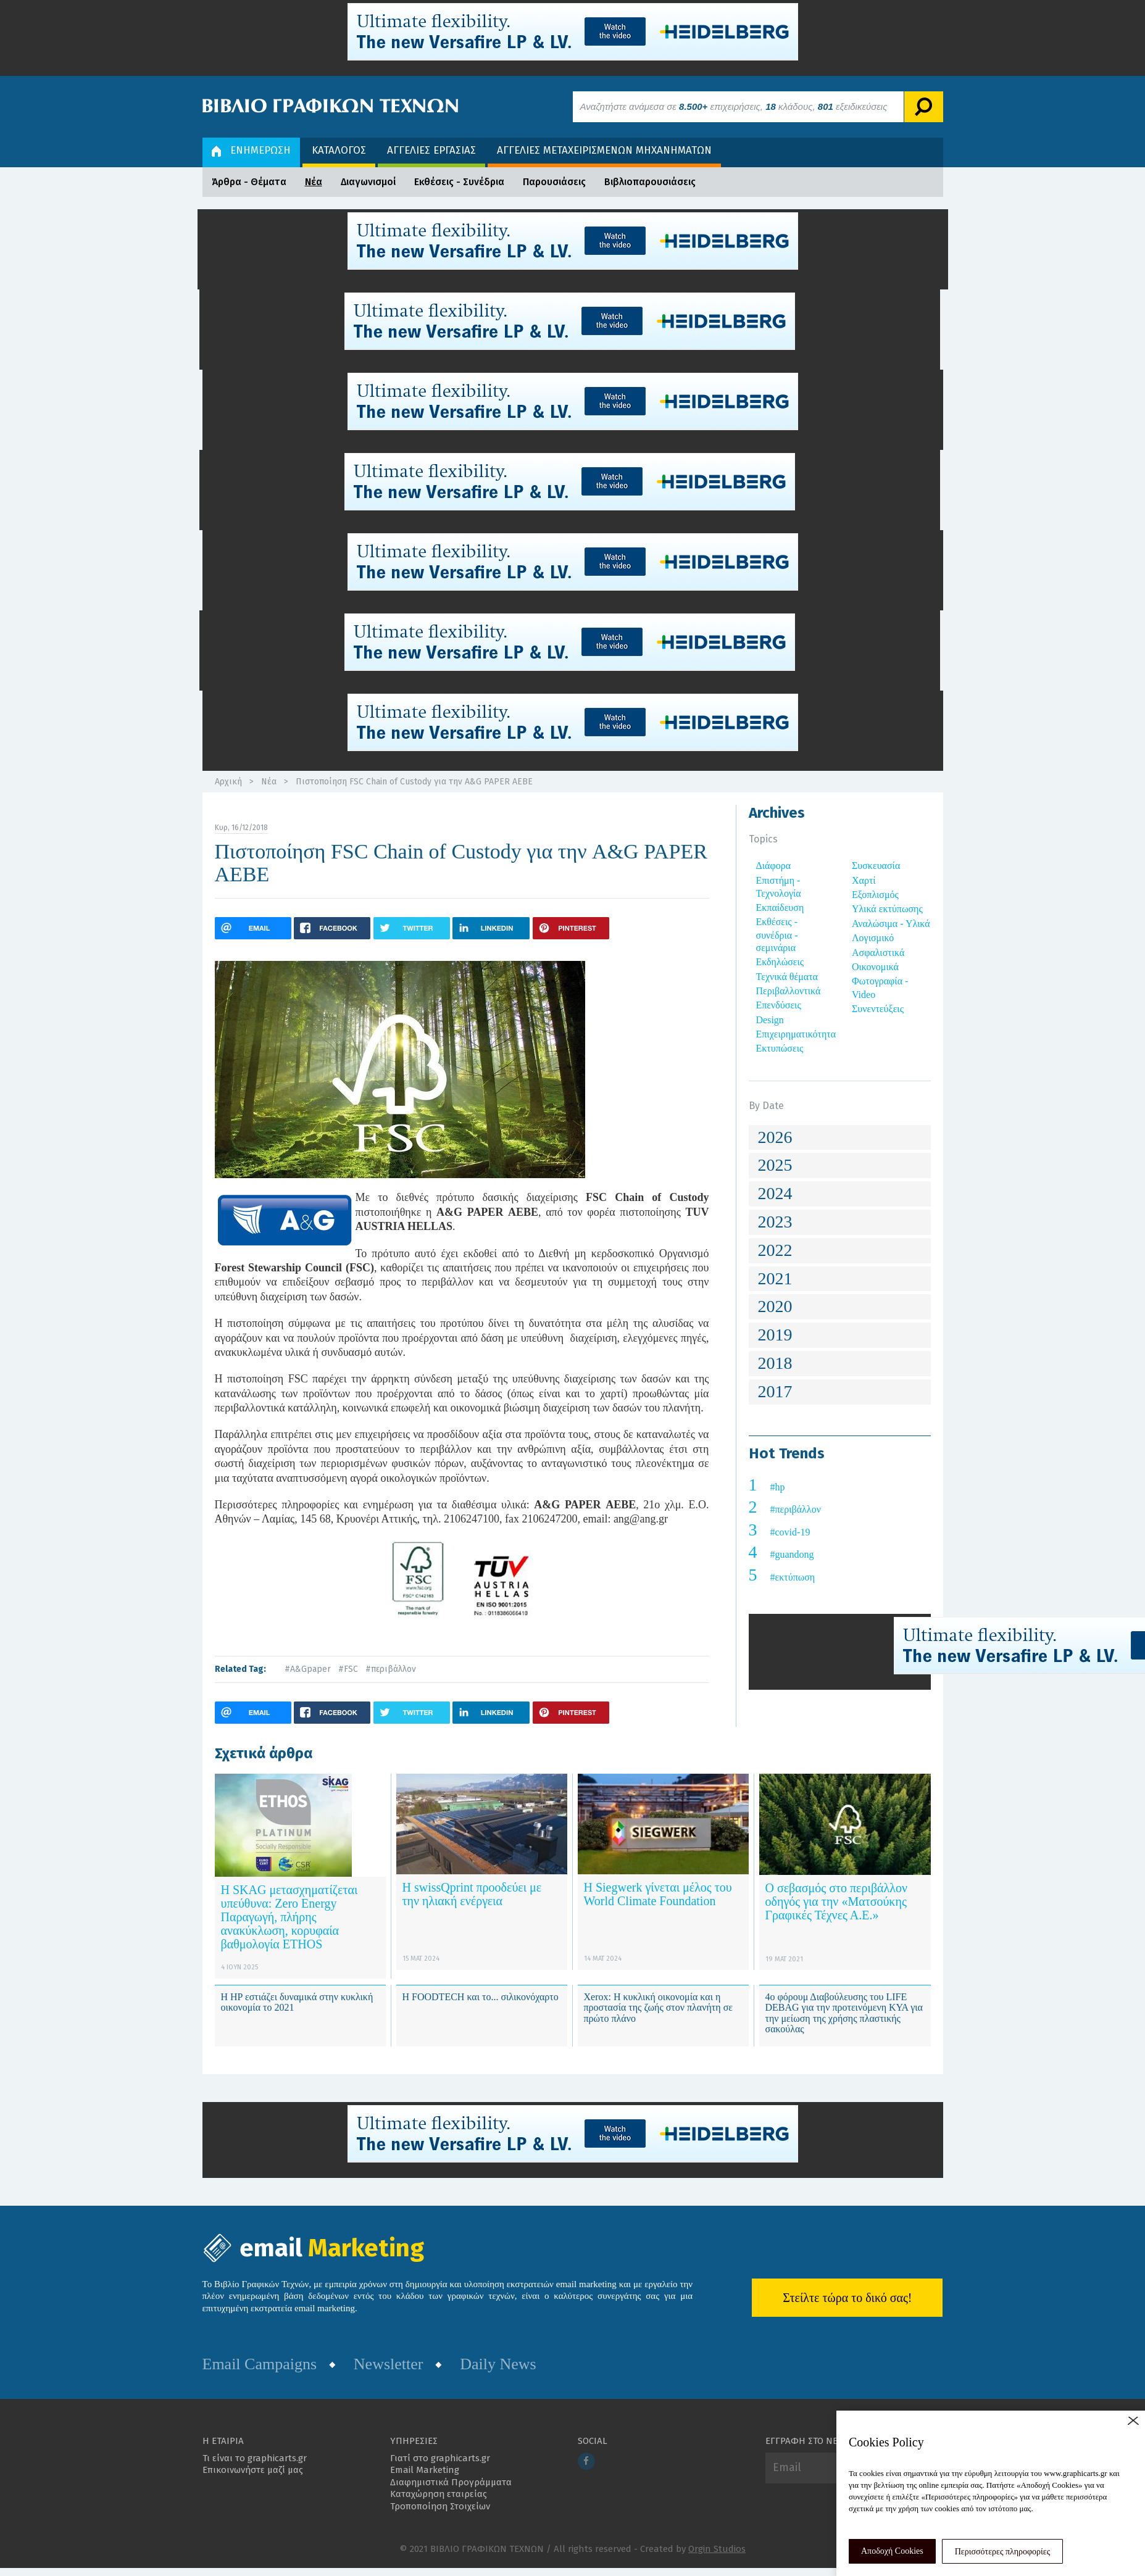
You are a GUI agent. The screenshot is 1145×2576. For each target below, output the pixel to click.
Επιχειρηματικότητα (796, 1034)
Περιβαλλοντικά (788, 991)
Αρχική (228, 781)
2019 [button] (775, 1334)
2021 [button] (775, 1278)
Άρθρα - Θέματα (249, 182)
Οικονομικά (875, 967)
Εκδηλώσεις (780, 962)
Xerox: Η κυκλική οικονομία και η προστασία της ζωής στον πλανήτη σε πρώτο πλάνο (658, 2008)
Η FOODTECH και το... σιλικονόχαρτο (480, 1997)
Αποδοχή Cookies (892, 2551)
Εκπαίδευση (780, 907)
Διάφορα (773, 865)
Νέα (313, 182)
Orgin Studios (717, 2548)
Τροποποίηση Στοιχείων (440, 2506)
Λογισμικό (873, 938)
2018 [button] (775, 1363)
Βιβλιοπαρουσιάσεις (650, 182)
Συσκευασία (876, 865)
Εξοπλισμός (875, 894)
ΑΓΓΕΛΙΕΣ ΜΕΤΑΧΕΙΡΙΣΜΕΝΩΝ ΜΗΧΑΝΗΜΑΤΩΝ (604, 150)
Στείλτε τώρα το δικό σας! (847, 2297)
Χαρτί (864, 880)
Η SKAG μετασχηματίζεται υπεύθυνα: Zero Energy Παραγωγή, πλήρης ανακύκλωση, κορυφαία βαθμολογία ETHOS (289, 1917)
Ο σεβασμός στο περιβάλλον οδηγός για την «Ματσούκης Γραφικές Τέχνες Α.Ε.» (836, 1901)
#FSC (348, 1669)
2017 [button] (775, 1391)
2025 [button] (775, 1164)
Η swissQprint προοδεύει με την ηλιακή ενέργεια (472, 1894)
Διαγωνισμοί (368, 182)
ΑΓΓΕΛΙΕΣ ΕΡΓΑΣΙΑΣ (431, 150)
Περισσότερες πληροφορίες (1003, 2551)
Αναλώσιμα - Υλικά (891, 923)
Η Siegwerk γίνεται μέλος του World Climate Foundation (658, 1894)
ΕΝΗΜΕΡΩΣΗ (251, 150)
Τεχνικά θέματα (787, 976)
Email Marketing (424, 2469)
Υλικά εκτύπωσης (887, 909)
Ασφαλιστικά (878, 952)
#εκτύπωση (792, 1577)
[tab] (840, 1137)
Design (770, 1020)
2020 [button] (775, 1306)
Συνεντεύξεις (878, 1008)
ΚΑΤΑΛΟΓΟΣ (339, 150)
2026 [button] (775, 1137)
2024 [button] (775, 1193)
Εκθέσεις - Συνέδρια (459, 182)
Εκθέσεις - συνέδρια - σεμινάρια (777, 934)
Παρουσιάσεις (554, 182)
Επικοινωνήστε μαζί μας (252, 2469)
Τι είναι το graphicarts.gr (254, 2458)
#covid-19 (790, 1532)
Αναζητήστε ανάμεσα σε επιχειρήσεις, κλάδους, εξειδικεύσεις (734, 106)
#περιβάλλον (390, 1669)
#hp (777, 1487)
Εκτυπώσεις (780, 1048)
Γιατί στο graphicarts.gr (440, 2458)
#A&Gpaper (308, 1669)
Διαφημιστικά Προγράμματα (451, 2482)
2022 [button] (775, 1250)
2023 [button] (775, 1221)
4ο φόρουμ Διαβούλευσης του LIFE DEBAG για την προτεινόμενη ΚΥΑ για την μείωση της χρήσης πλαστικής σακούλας (844, 2013)
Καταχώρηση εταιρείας (438, 2493)
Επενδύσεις (778, 1005)
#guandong (792, 1554)
